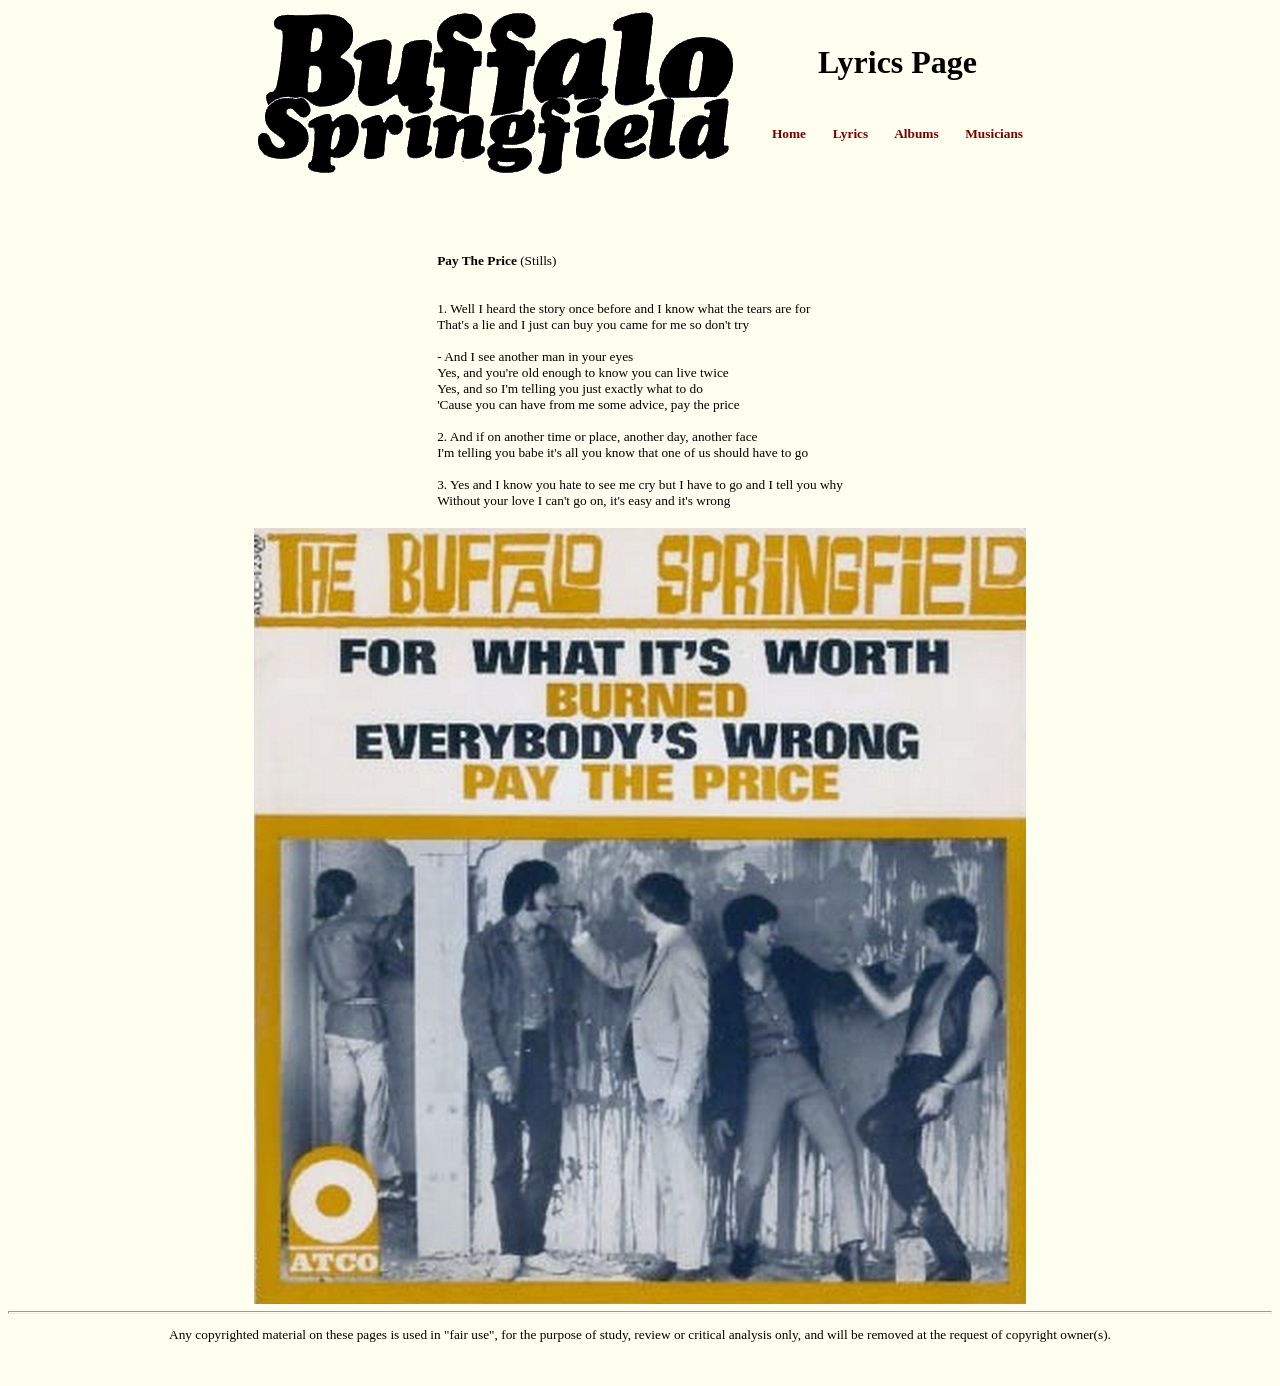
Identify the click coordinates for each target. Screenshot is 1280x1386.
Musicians (994, 133)
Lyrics (851, 133)
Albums (916, 133)
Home (789, 133)
